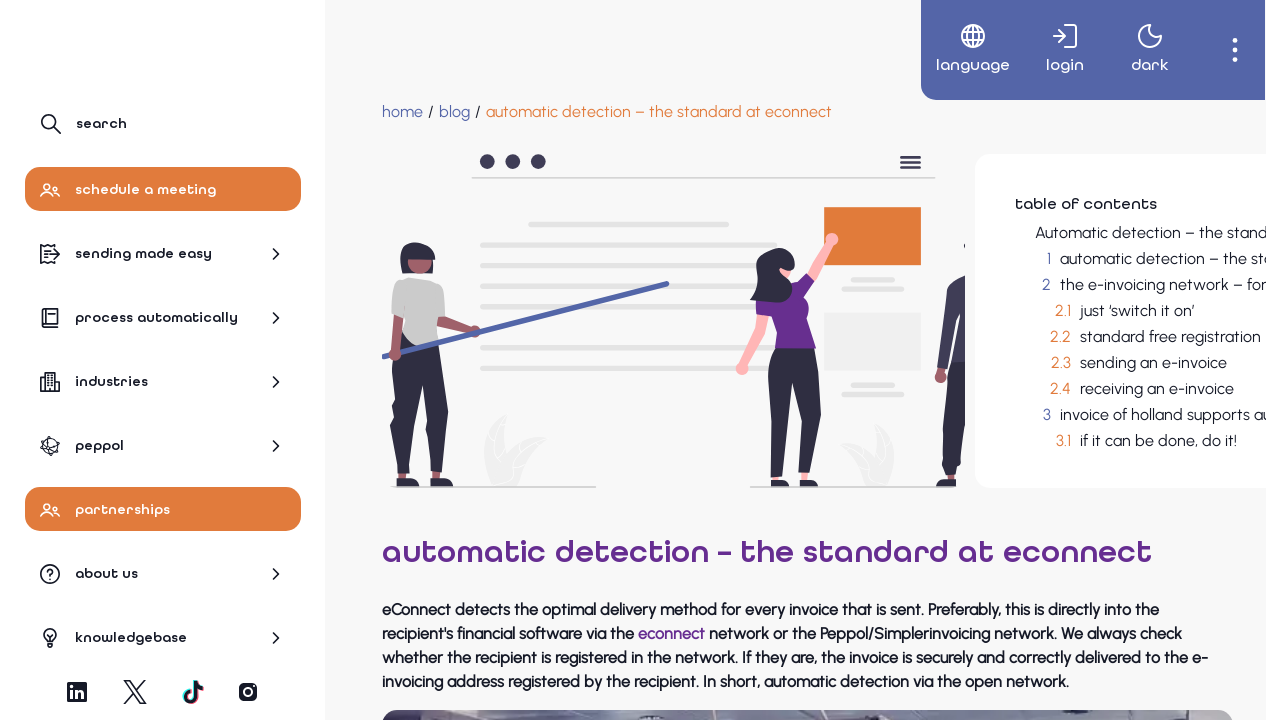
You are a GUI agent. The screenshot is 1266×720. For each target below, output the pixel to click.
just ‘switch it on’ (975, 329)
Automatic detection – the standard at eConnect (1047, 232)
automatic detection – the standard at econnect (1033, 268)
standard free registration (1008, 355)
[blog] (422, 112)
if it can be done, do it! (996, 459)
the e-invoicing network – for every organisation (1069, 303)
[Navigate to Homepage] (112, 47)
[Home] (370, 112)
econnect (768, 652)
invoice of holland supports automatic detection (1067, 433)
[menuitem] (951, 50)
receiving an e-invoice (995, 407)
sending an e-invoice (991, 381)
